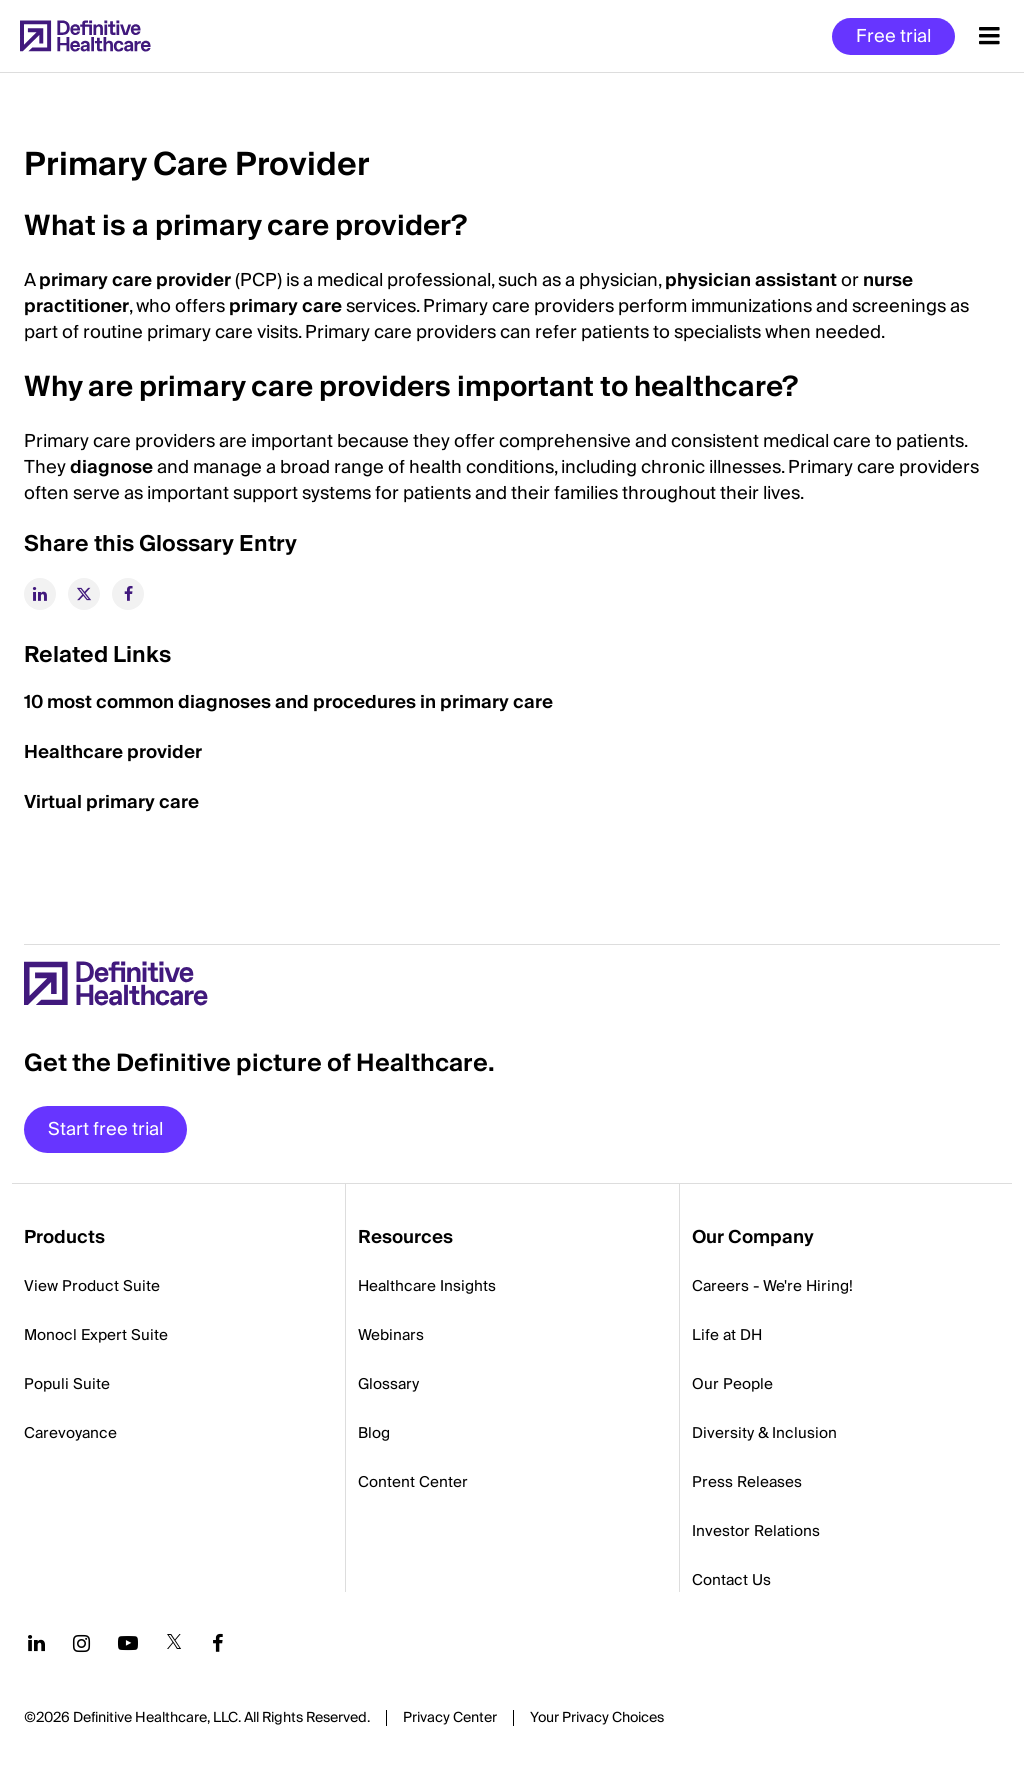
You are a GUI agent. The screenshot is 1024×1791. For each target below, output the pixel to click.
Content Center (413, 1482)
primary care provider (135, 280)
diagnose (111, 467)
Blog (374, 1433)
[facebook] (128, 594)
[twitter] (84, 594)
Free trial (893, 36)
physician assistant (751, 280)
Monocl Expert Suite (96, 1335)
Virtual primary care (111, 802)
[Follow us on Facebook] (218, 1643)
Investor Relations (756, 1531)
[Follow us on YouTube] (128, 1643)
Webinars (391, 1335)
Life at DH (727, 1335)
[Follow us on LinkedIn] (36, 1643)
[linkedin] (40, 594)
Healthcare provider (113, 752)
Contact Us (731, 1580)
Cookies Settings (597, 1719)
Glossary (388, 1384)
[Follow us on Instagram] (81, 1643)
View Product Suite (92, 1286)
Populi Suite (67, 1384)
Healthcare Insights (427, 1286)
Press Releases (747, 1482)
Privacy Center (450, 1718)
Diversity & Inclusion (764, 1433)
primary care (285, 306)
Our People (732, 1384)
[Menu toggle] (989, 36)
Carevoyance (70, 1433)
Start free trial (105, 1129)
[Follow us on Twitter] (174, 1643)
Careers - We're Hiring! (772, 1286)
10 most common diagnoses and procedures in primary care (288, 702)
